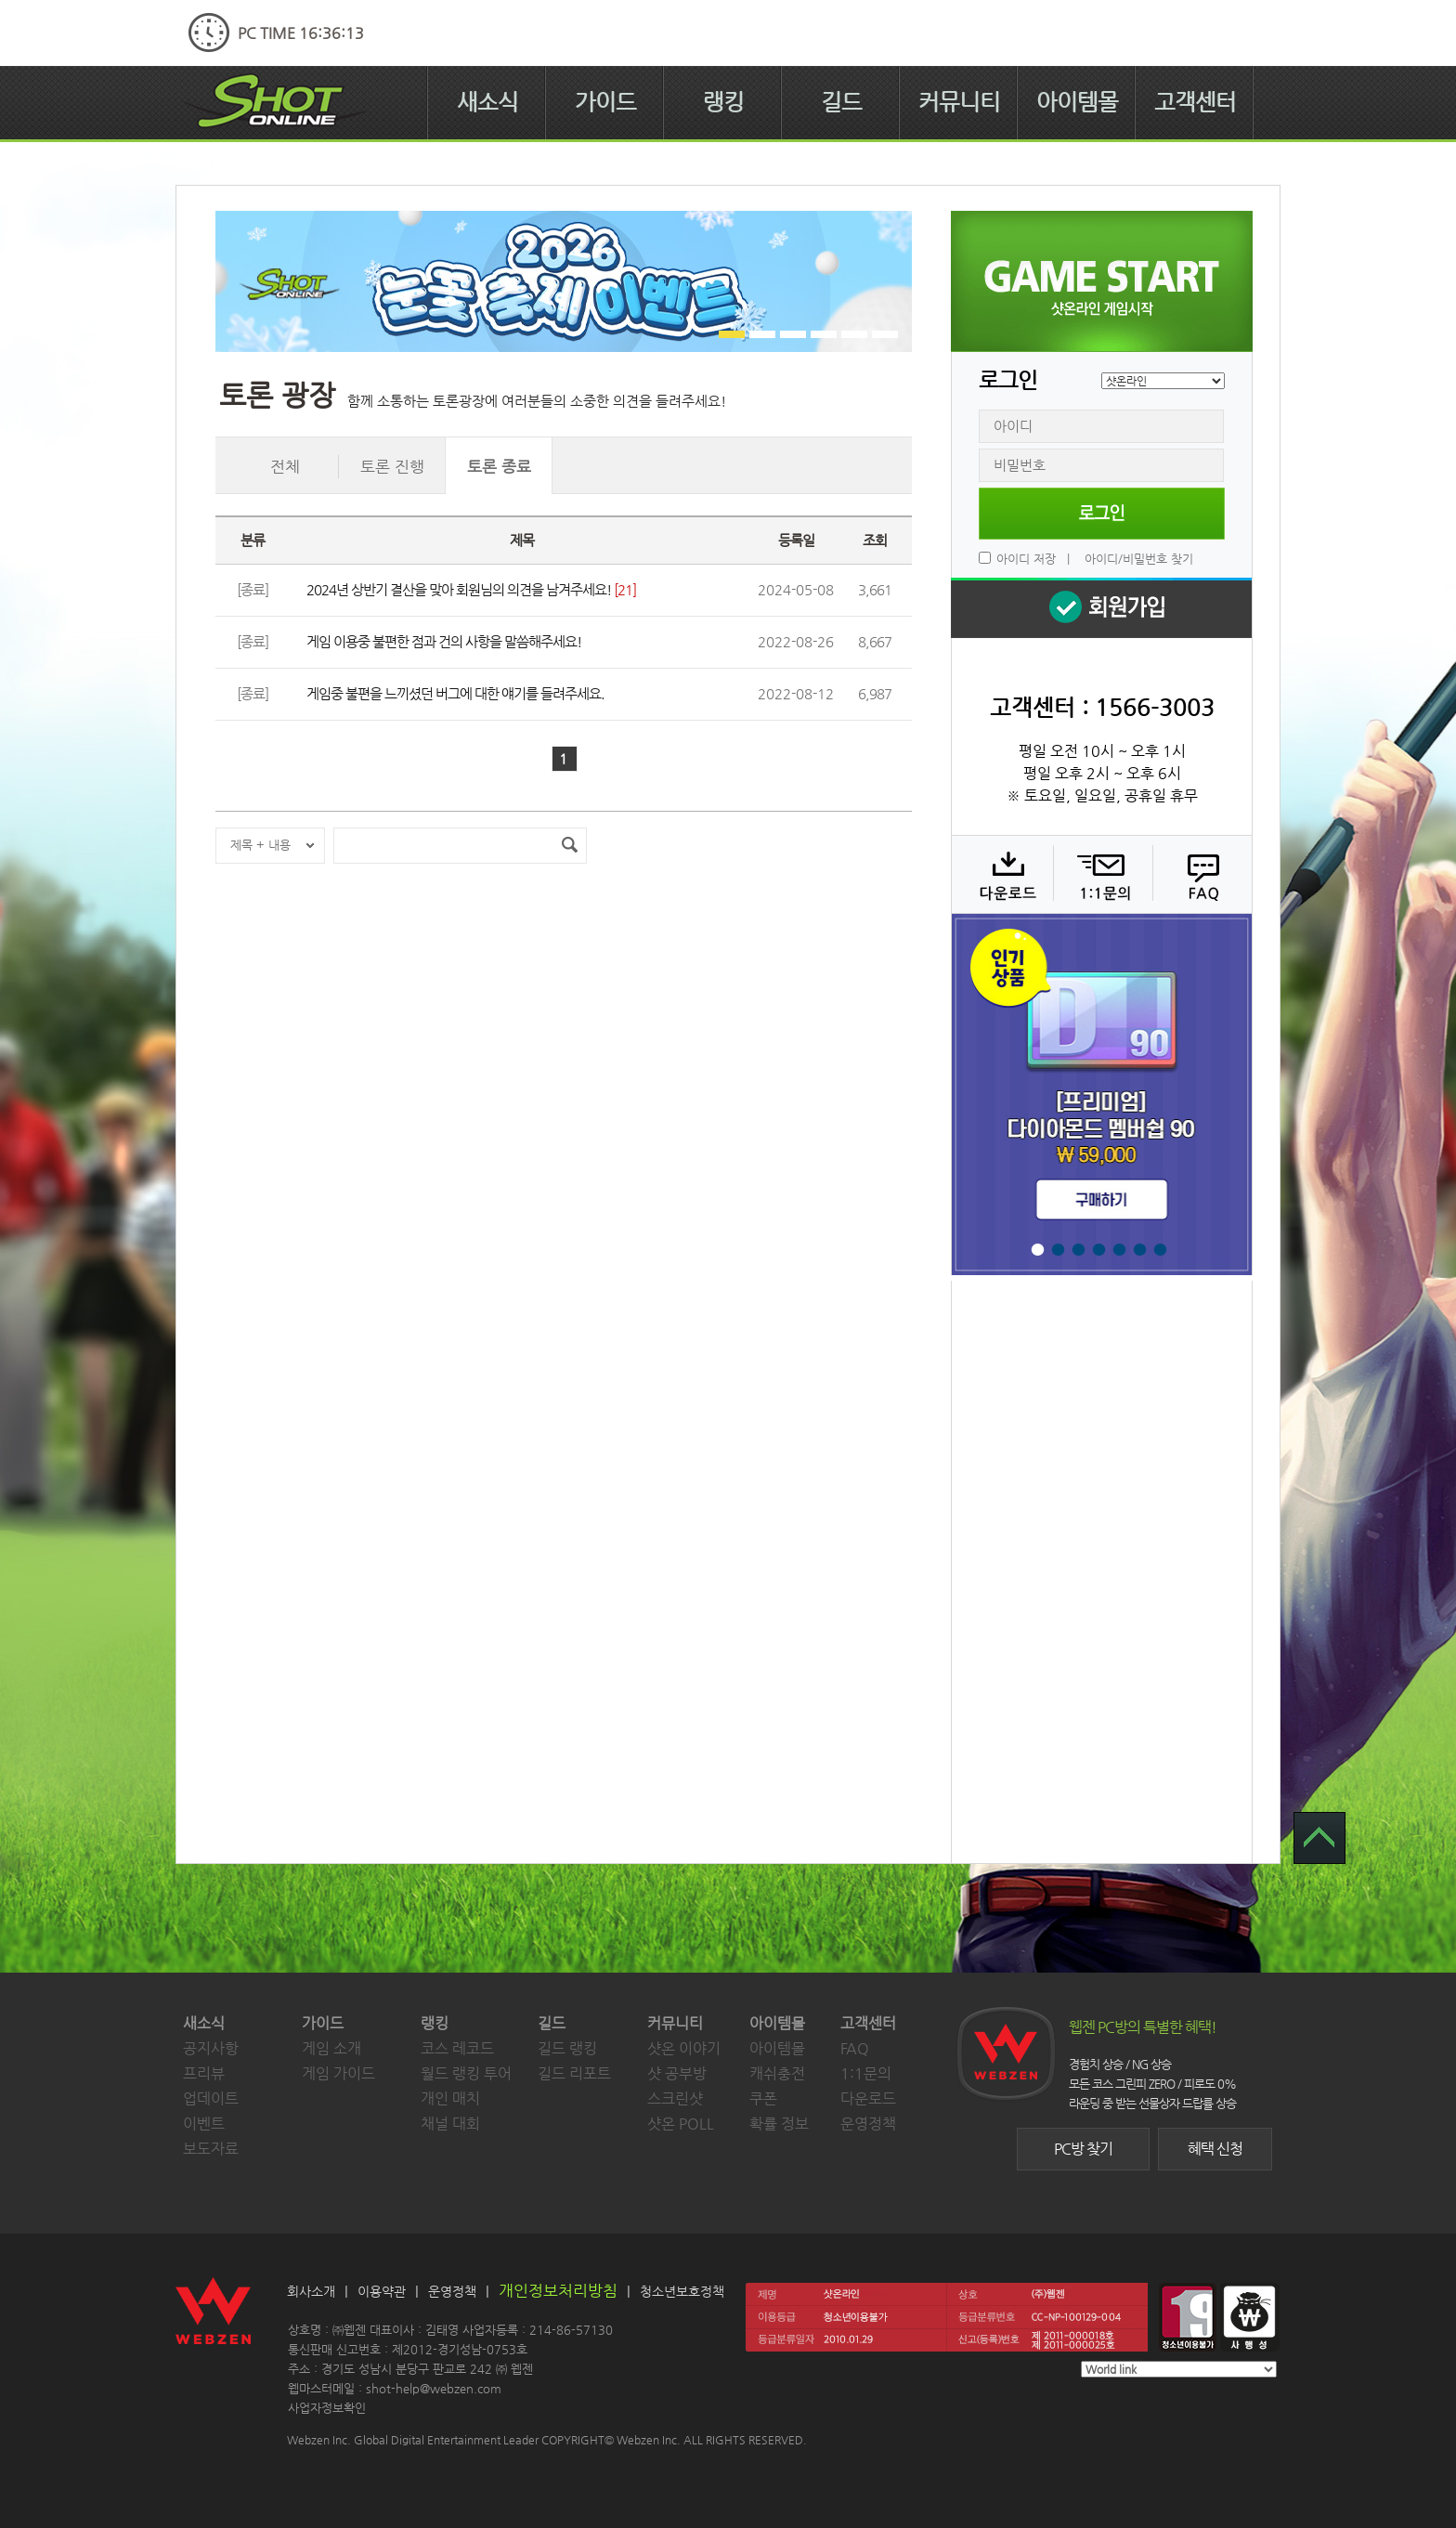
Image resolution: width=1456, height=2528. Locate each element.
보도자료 (211, 2148)
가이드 (605, 102)
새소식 (487, 102)
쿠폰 (763, 2098)
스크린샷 (675, 2098)
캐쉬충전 (777, 2073)
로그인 (1102, 514)
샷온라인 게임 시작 (1102, 281)
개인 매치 (450, 2098)
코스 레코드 (457, 2048)
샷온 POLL (680, 2123)
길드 (841, 102)
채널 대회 (450, 2123)
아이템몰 (1077, 102)
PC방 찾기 (1083, 2148)
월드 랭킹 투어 (466, 2073)
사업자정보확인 (327, 2408)
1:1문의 (865, 2073)
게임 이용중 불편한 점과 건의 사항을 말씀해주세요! (443, 641)
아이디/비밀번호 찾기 (1139, 559)
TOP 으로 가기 (1320, 1838)
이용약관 (382, 2291)
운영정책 (868, 2123)
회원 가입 (1101, 608)
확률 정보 (779, 2123)
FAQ (1200, 874)
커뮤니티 (959, 102)
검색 (569, 845)
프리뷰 (204, 2073)
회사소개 (311, 2291)
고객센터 (1195, 102)
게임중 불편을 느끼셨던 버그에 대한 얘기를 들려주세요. (455, 693)
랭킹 (723, 102)
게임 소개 (331, 2048)
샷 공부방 (677, 2073)
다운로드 (1001, 874)
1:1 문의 (1100, 874)
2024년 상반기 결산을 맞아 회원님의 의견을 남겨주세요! (458, 589)
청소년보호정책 (682, 2291)
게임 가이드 (338, 2073)
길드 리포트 (574, 2073)
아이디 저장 (1026, 559)
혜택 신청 (1215, 2148)
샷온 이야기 (684, 2048)
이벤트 (204, 2123)
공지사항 (211, 2048)
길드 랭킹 (567, 2048)
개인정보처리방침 (558, 2290)
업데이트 (211, 2098)
